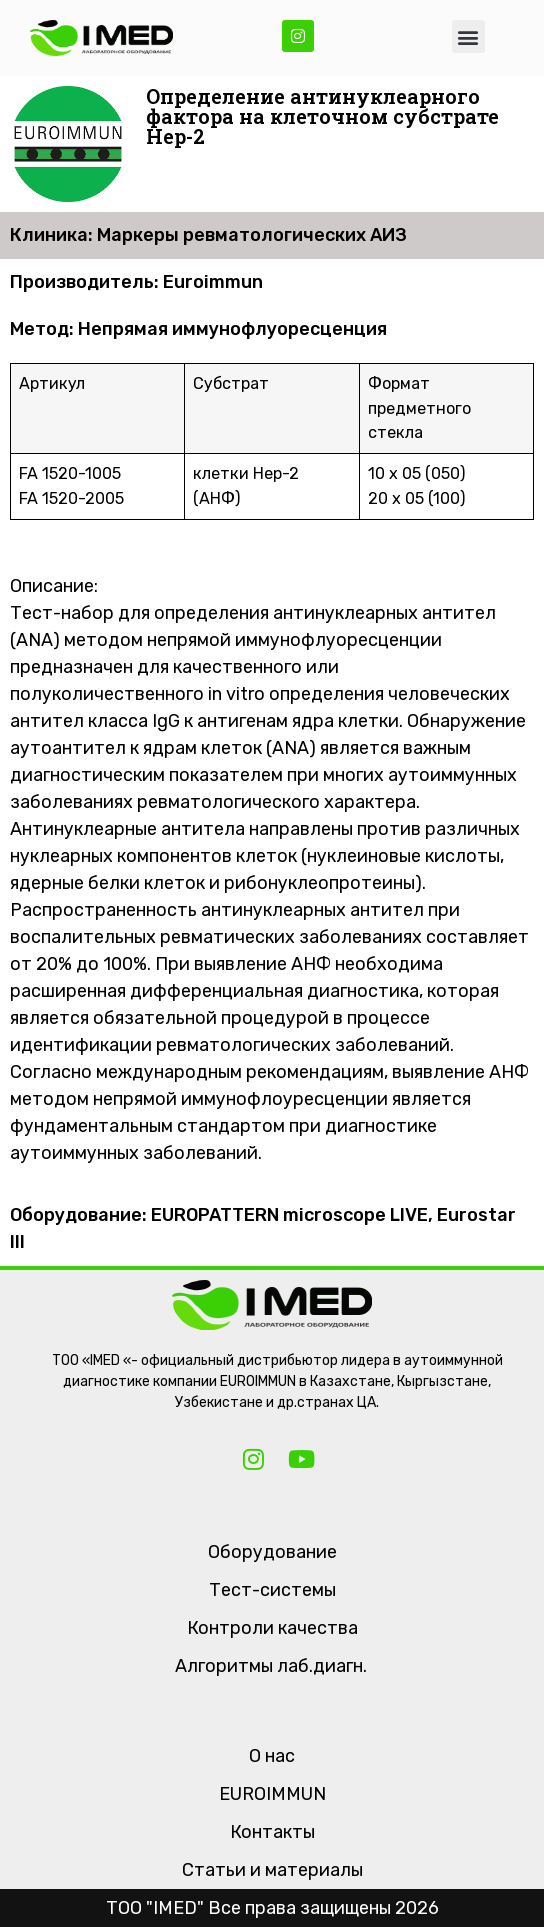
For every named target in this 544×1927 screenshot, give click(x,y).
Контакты (272, 1832)
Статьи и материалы (272, 1870)
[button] (468, 36)
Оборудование (272, 1552)
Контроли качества (272, 1628)
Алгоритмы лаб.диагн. (271, 1666)
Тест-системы (272, 1590)
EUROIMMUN (272, 1794)
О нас (272, 1756)
